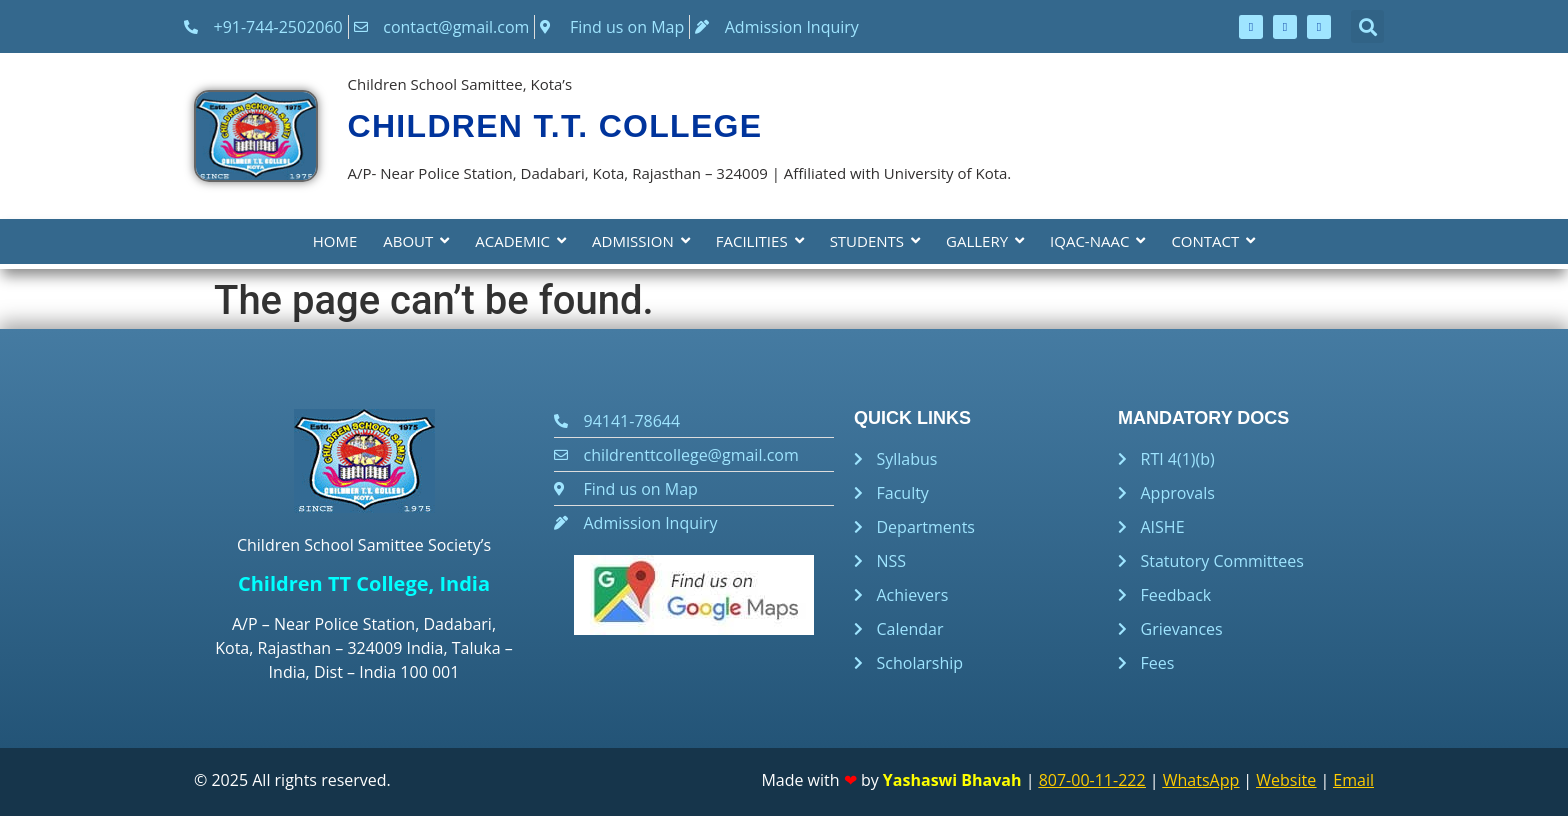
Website (1286, 780)
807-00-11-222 (1092, 780)
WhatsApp (1201, 780)
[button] (1367, 26)
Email (1353, 780)
